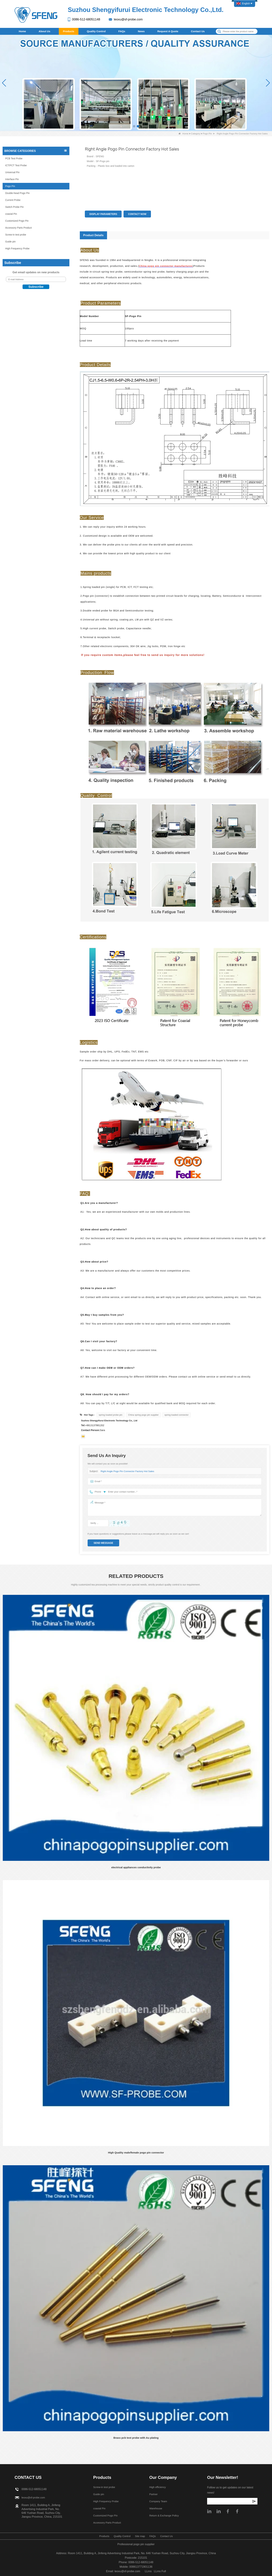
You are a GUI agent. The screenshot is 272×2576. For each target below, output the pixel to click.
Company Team (158, 2501)
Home (22, 31)
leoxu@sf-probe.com (128, 19)
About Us (44, 31)
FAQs (121, 31)
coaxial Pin (11, 213)
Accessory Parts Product (18, 227)
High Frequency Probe (17, 248)
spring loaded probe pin (110, 1415)
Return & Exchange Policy (164, 2515)
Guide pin (10, 241)
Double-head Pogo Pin (17, 193)
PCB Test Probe (13, 158)
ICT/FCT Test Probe (16, 165)
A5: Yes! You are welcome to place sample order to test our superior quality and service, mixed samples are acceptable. (155, 1323)
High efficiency (157, 2487)
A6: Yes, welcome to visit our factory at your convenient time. (119, 1350)
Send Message (103, 1543)
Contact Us (198, 31)
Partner (152, 2494)
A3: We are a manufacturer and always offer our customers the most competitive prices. (135, 1270)
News (141, 31)
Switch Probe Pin (14, 207)
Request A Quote (167, 31)
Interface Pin (12, 179)
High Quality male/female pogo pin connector (136, 2152)
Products (68, 31)
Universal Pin (12, 172)
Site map (140, 2536)
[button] (134, 126)
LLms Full (160, 2571)
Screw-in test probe (15, 234)
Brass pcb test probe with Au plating (136, 2437)
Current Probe (12, 200)
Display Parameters (103, 214)
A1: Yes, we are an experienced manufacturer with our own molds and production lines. (135, 1211)
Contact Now (137, 214)
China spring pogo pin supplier (143, 1415)
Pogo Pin (207, 133)
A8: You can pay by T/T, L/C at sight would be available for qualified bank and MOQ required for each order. (148, 1403)
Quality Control (96, 31)
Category (195, 133)
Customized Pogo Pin (17, 220)
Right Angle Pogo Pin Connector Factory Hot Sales (126, 1471)
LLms (148, 2571)
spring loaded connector (176, 1415)
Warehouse (155, 2508)
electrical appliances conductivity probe (136, 1867)
